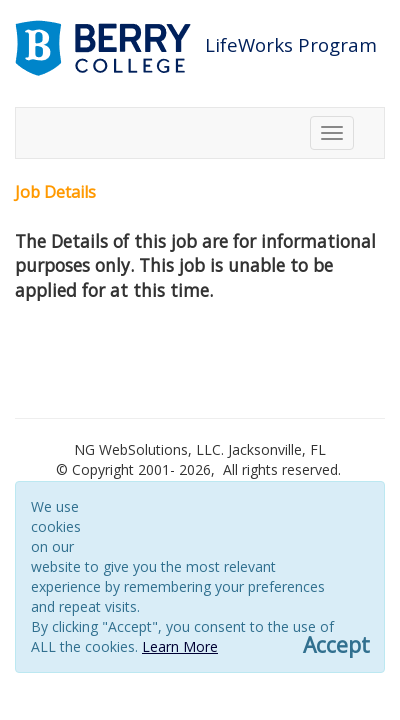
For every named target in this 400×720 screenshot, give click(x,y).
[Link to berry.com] (105, 46)
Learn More (180, 646)
